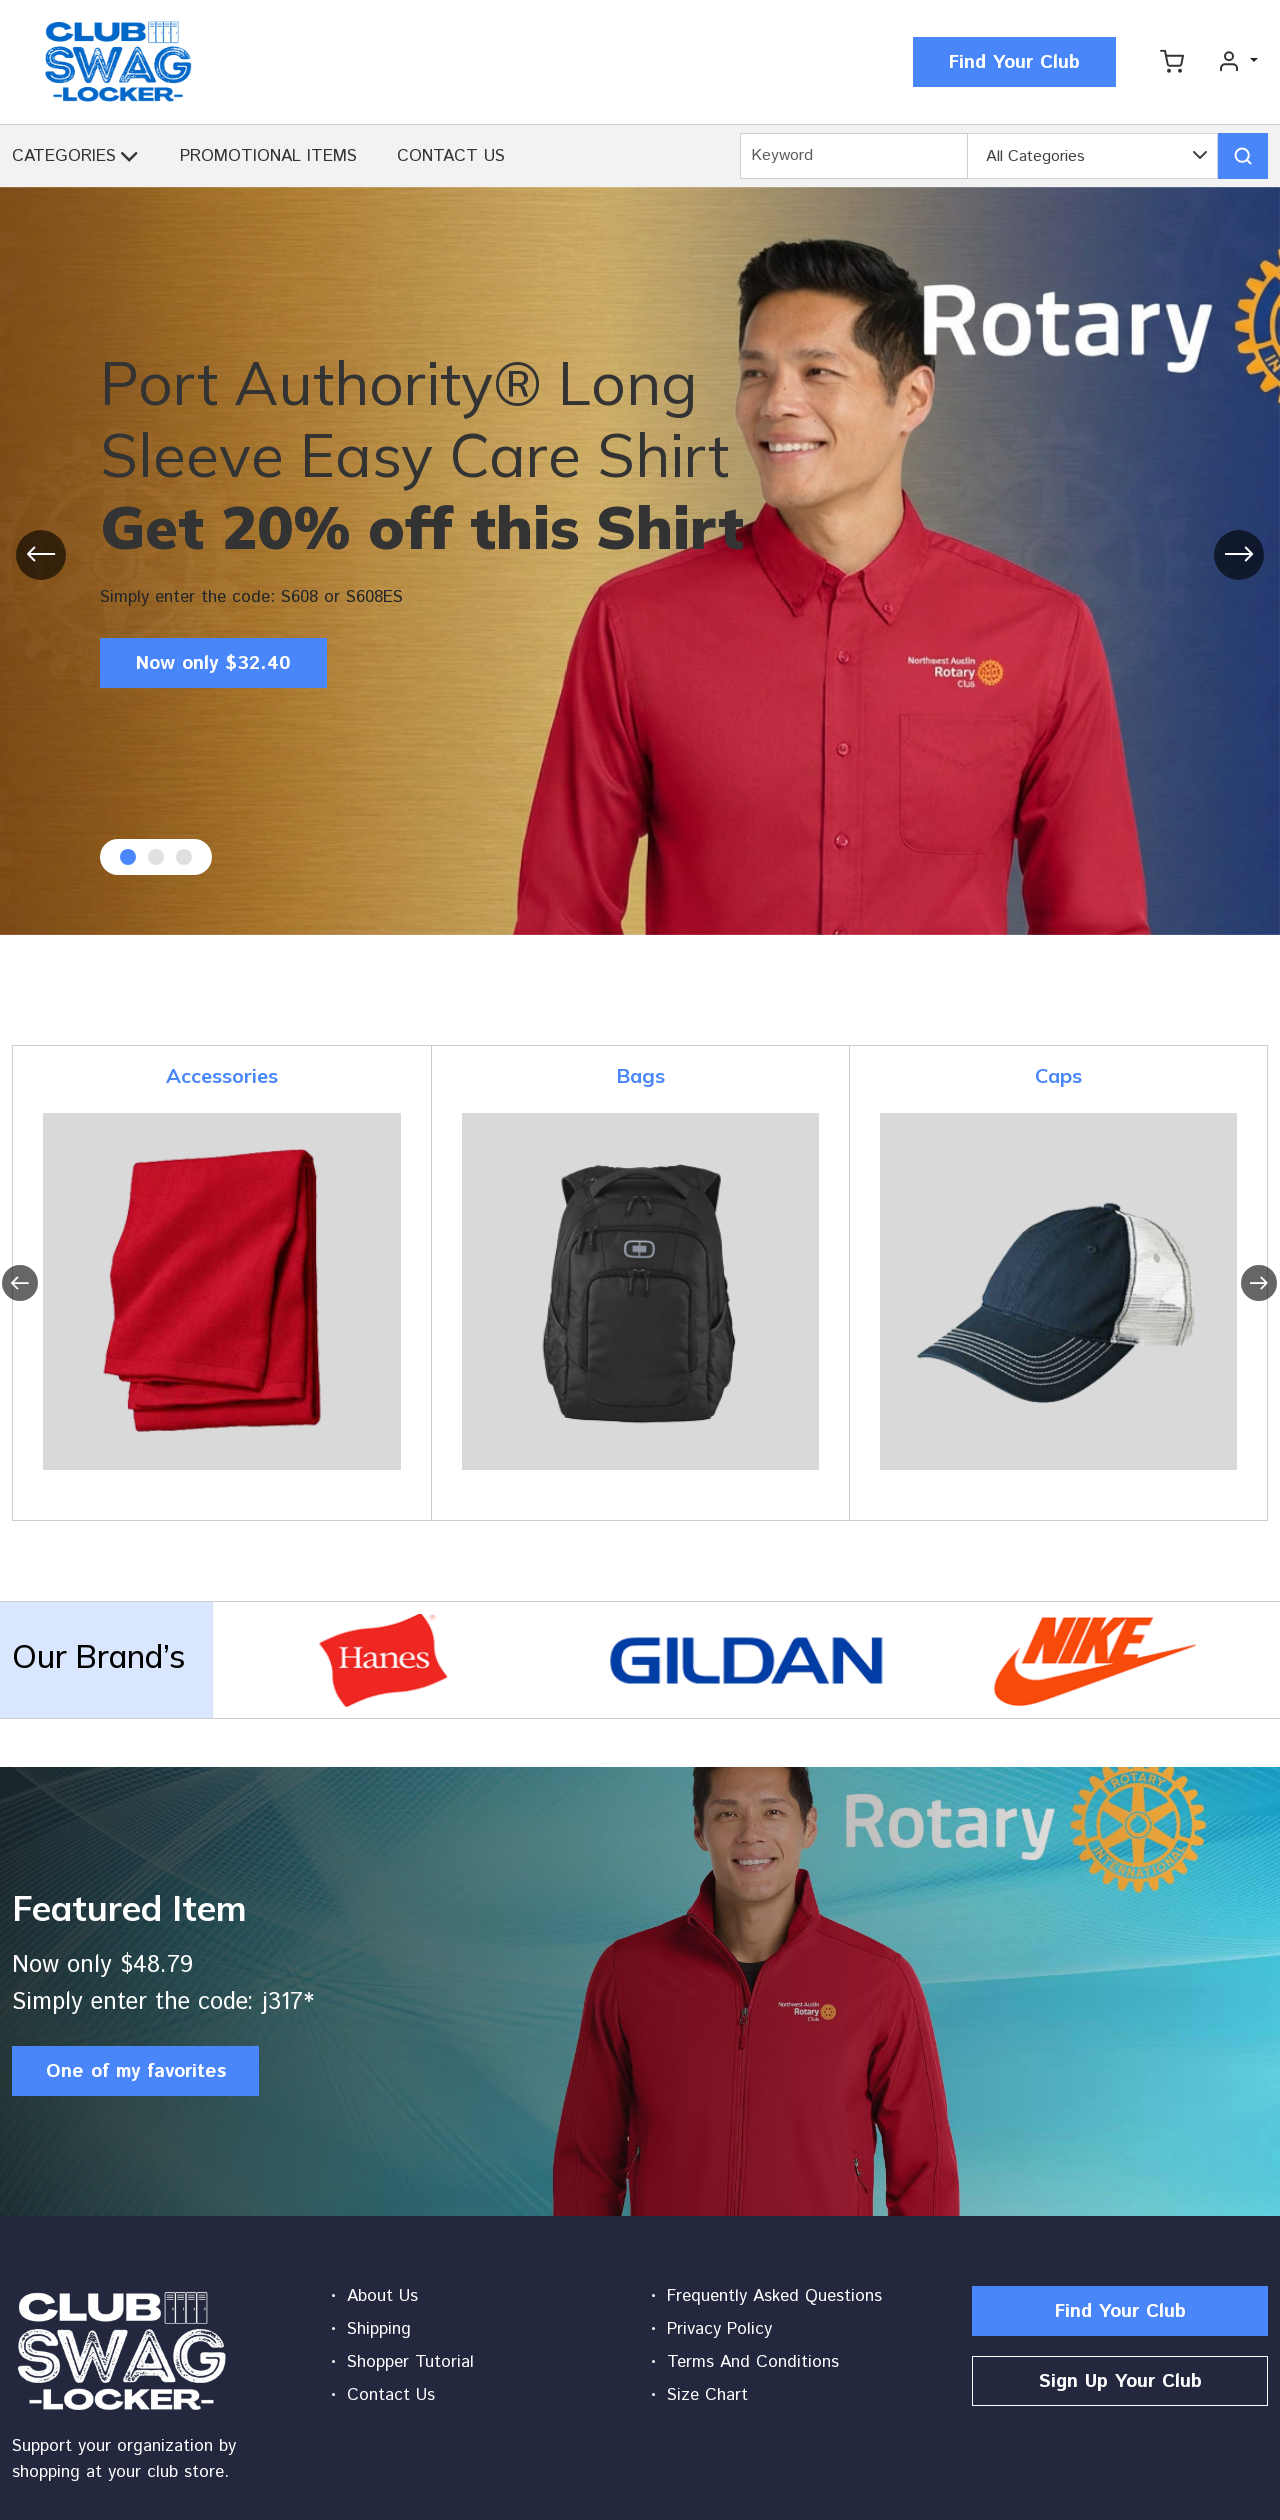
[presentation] (41, 555)
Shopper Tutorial (410, 2362)
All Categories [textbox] (1035, 156)
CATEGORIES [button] (64, 156)
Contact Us (391, 2395)
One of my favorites (136, 2071)
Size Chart (707, 2395)
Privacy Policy (719, 2329)
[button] (129, 160)
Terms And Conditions (753, 2362)
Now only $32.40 (213, 663)
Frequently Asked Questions (774, 2296)
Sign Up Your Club (1120, 2381)
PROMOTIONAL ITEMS (268, 156)
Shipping (379, 2329)
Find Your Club (1014, 62)
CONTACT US (451, 156)
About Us (382, 2296)
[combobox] (1092, 157)
